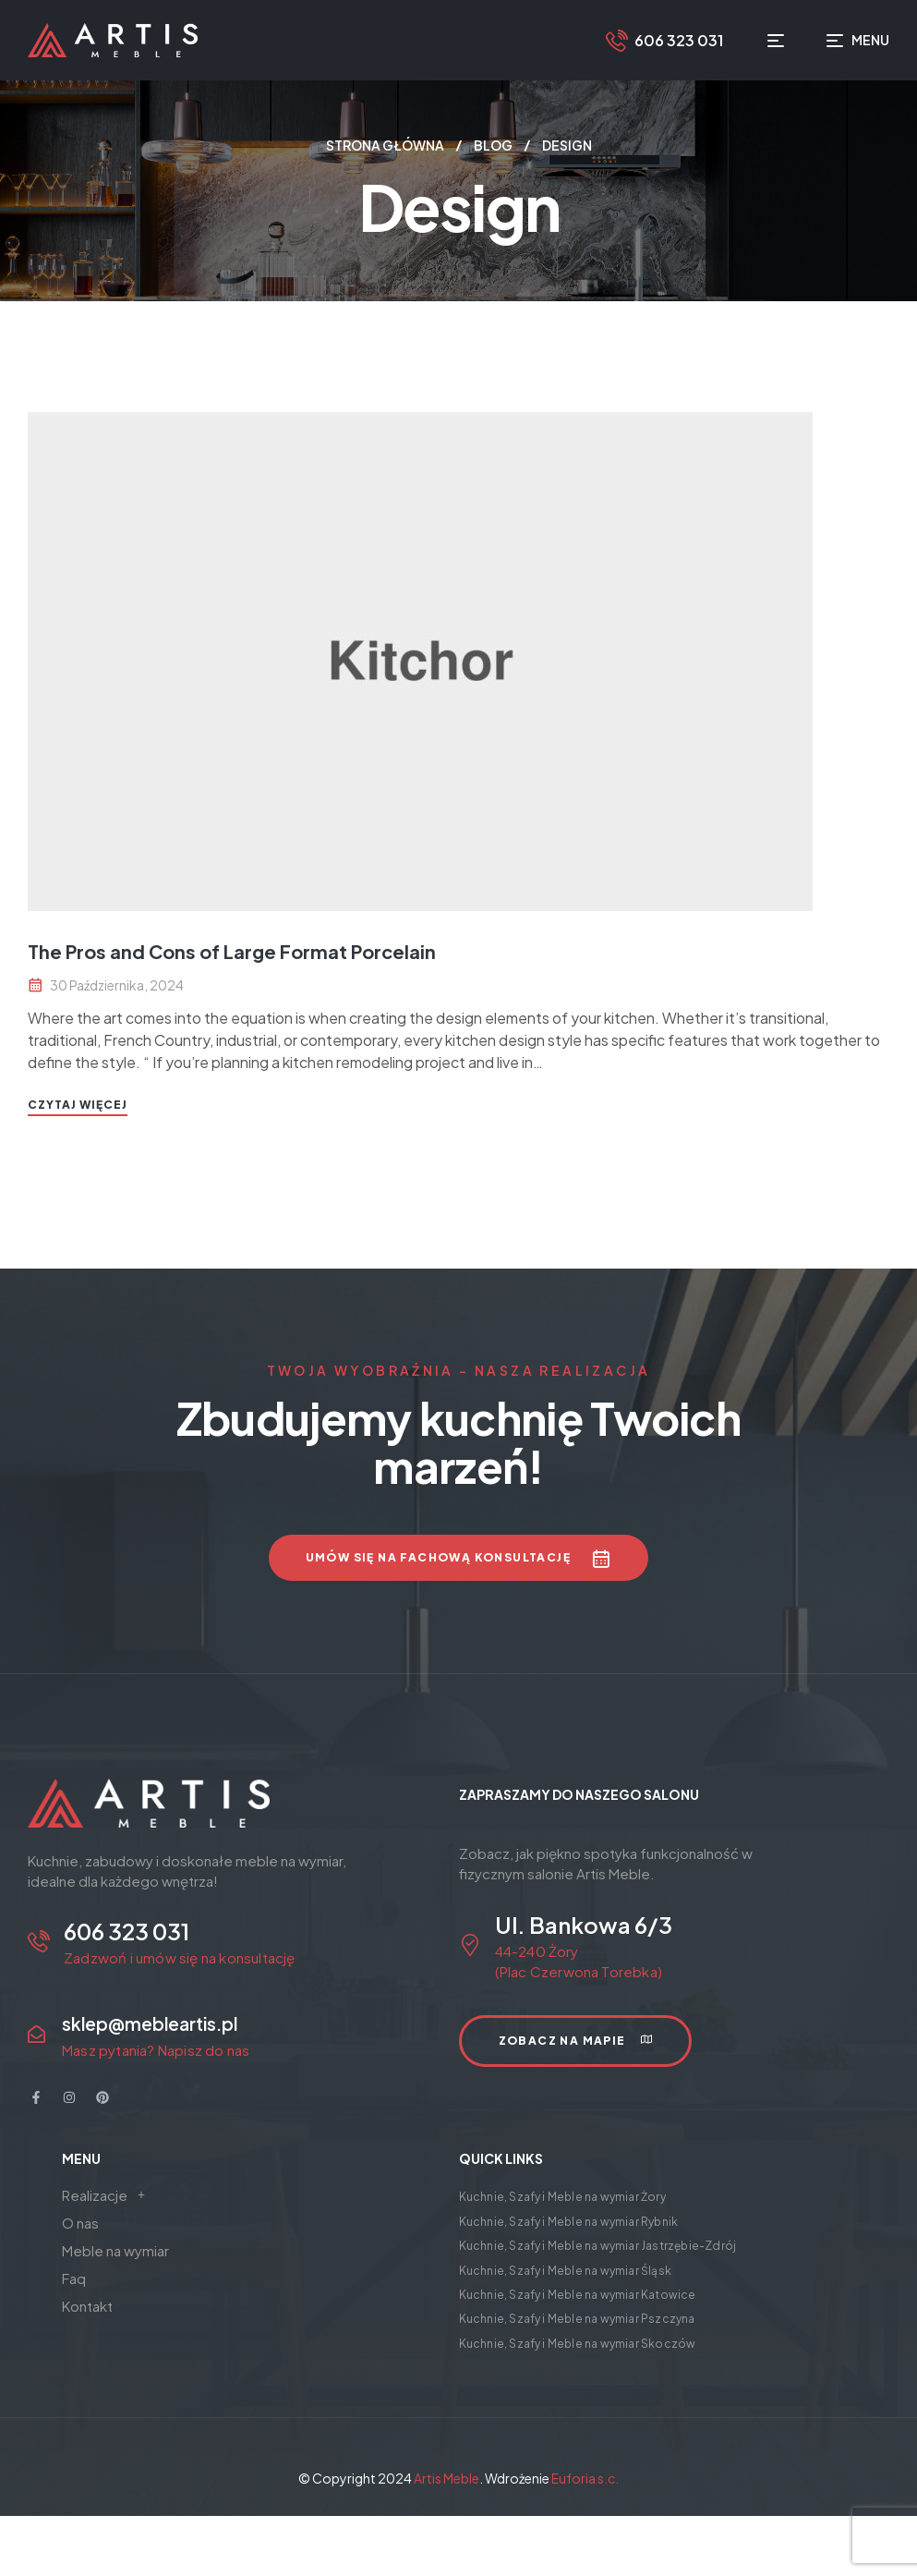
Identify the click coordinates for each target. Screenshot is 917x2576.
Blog (493, 145)
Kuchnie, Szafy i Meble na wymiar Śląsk (565, 2271)
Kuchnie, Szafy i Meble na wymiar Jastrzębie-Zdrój (598, 2246)
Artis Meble (446, 2478)
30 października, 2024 (117, 985)
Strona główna (385, 145)
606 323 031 (678, 40)
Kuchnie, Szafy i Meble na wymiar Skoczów (577, 2344)
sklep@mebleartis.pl (149, 2023)
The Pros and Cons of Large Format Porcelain (232, 951)
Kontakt (87, 2306)
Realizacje (108, 2195)
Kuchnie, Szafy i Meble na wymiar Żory (562, 2197)
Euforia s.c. (585, 2478)
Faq (74, 2278)
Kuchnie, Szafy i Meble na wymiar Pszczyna (577, 2319)
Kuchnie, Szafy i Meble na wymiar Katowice (577, 2295)
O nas (80, 2222)
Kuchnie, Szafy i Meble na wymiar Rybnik (569, 2222)
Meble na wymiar (115, 2250)
